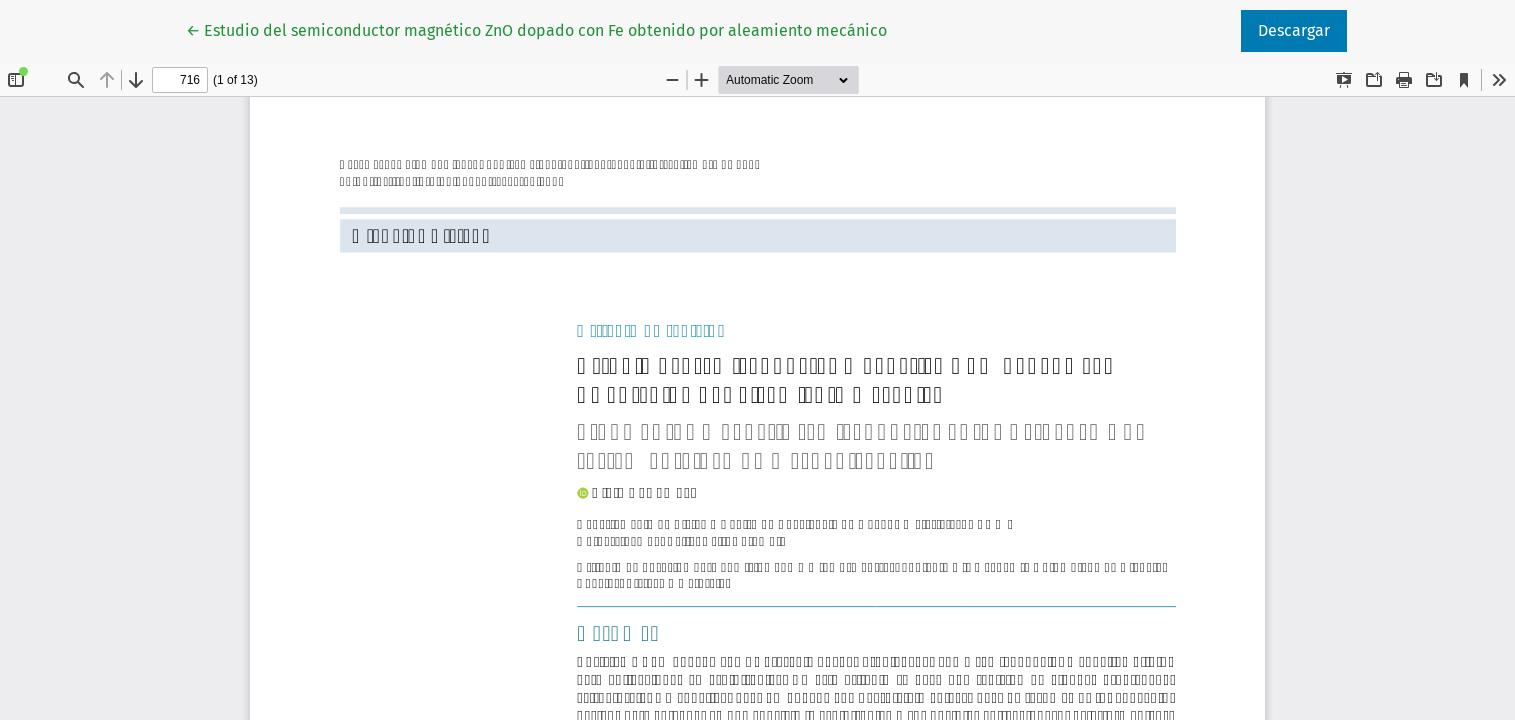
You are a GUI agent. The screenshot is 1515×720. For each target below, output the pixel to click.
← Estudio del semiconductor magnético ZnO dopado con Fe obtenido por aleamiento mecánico (536, 29)
